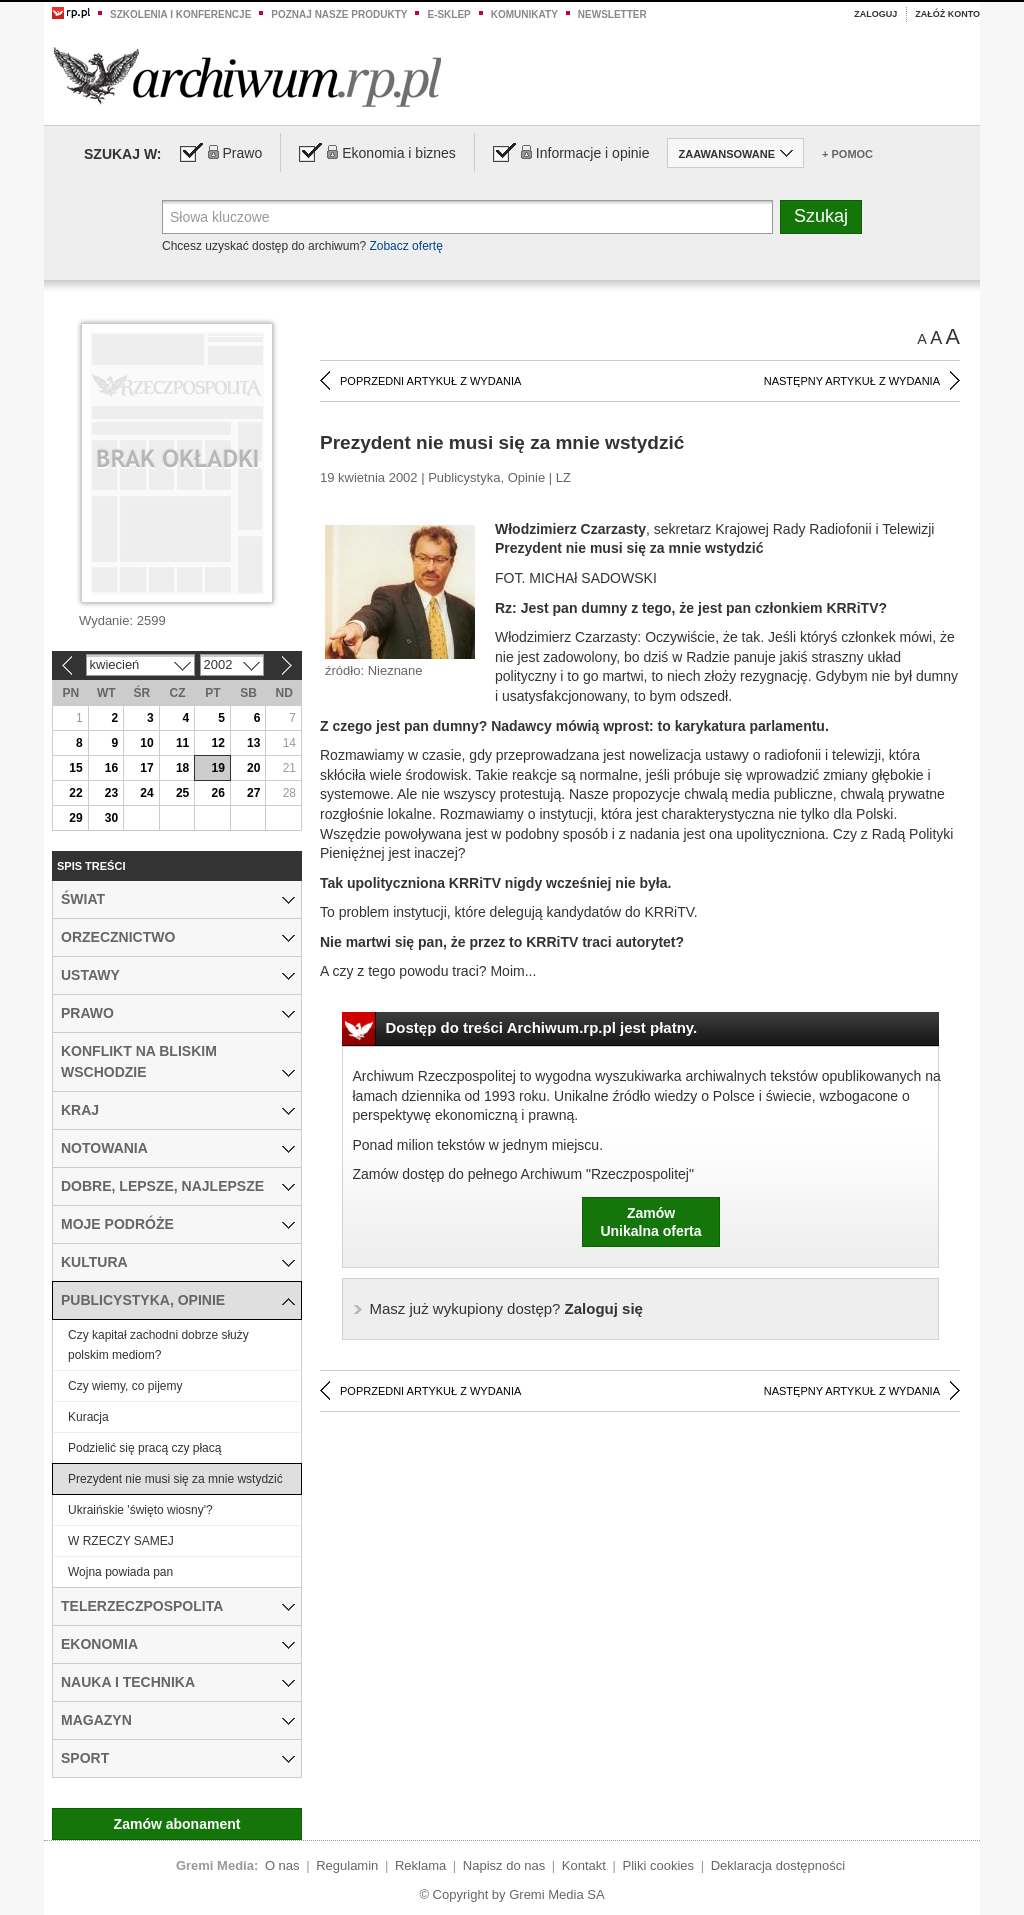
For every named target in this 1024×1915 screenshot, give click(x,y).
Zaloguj (875, 14)
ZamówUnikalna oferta (650, 1222)
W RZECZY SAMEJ (121, 1541)
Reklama (420, 1865)
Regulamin (347, 1865)
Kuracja (88, 1417)
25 (182, 793)
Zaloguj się (506, 1308)
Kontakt (584, 1865)
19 (217, 768)
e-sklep (448, 14)
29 (75, 818)
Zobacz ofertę (405, 246)
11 (182, 743)
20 (253, 768)
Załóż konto (947, 14)
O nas (282, 1865)
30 (111, 818)
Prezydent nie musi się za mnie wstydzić (175, 1479)
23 (111, 793)
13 (253, 743)
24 (146, 793)
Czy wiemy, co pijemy (125, 1386)
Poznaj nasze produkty (339, 14)
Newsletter (612, 14)
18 (182, 768)
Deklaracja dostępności (778, 1865)
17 (146, 768)
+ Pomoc (847, 154)
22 (75, 793)
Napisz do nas (504, 1865)
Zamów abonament (177, 1824)
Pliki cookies (659, 1865)
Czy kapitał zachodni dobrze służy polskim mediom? (158, 1345)
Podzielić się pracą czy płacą (144, 1448)
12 (217, 743)
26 (217, 793)
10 (146, 743)
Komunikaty (524, 14)
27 (253, 793)
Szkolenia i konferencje (180, 14)
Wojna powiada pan (120, 1572)
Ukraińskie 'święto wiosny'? (140, 1510)
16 (111, 768)
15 (75, 768)
